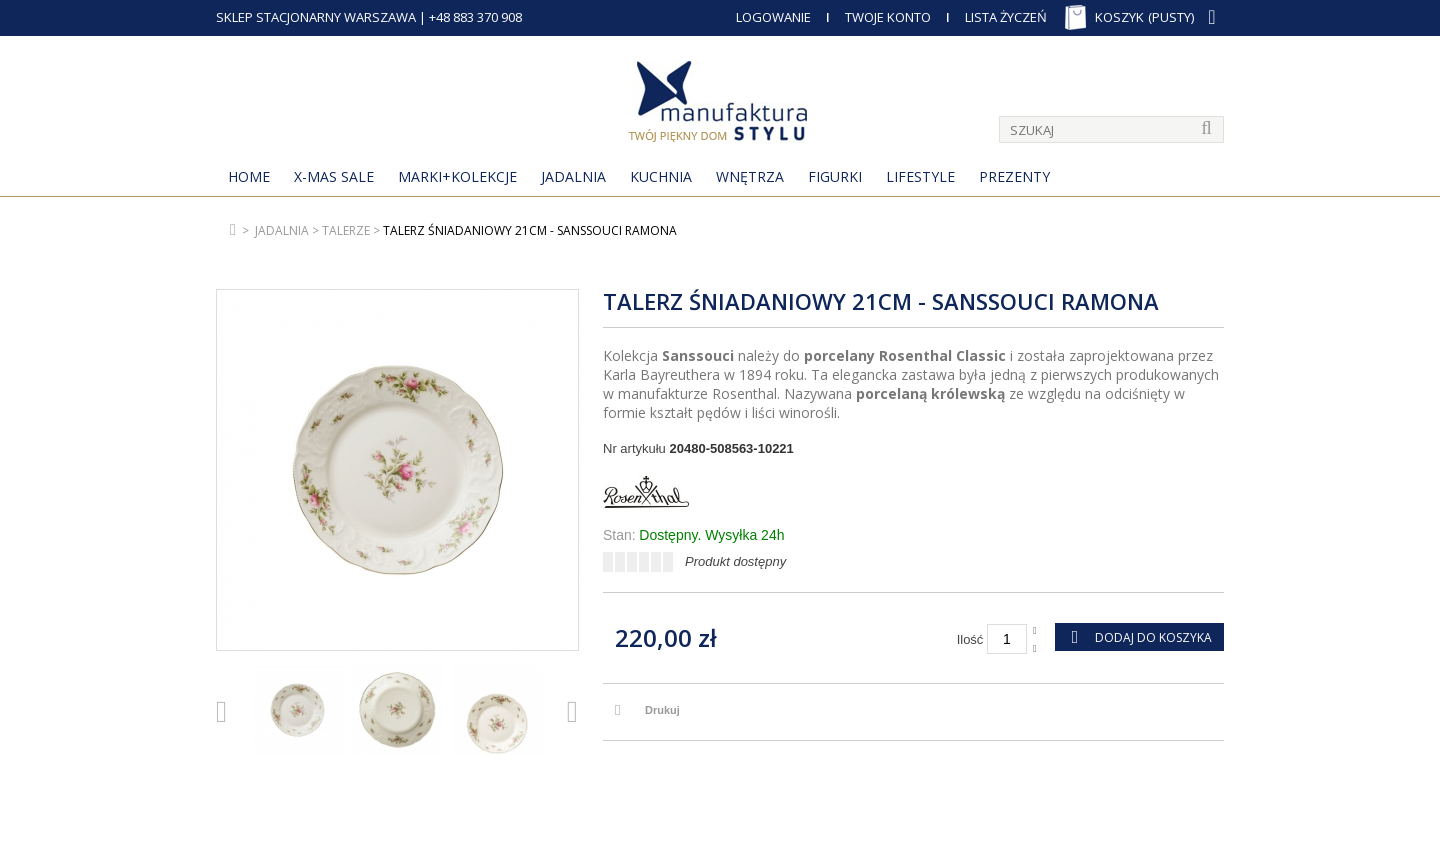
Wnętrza (750, 176)
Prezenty (1014, 176)
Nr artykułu (634, 448)
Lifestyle (920, 176)
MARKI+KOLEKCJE (457, 176)
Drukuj (662, 710)
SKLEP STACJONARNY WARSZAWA (316, 17)
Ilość (970, 639)
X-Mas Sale (334, 176)
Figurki (835, 176)
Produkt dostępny (735, 561)
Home (249, 176)
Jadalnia (573, 176)
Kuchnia (661, 176)
